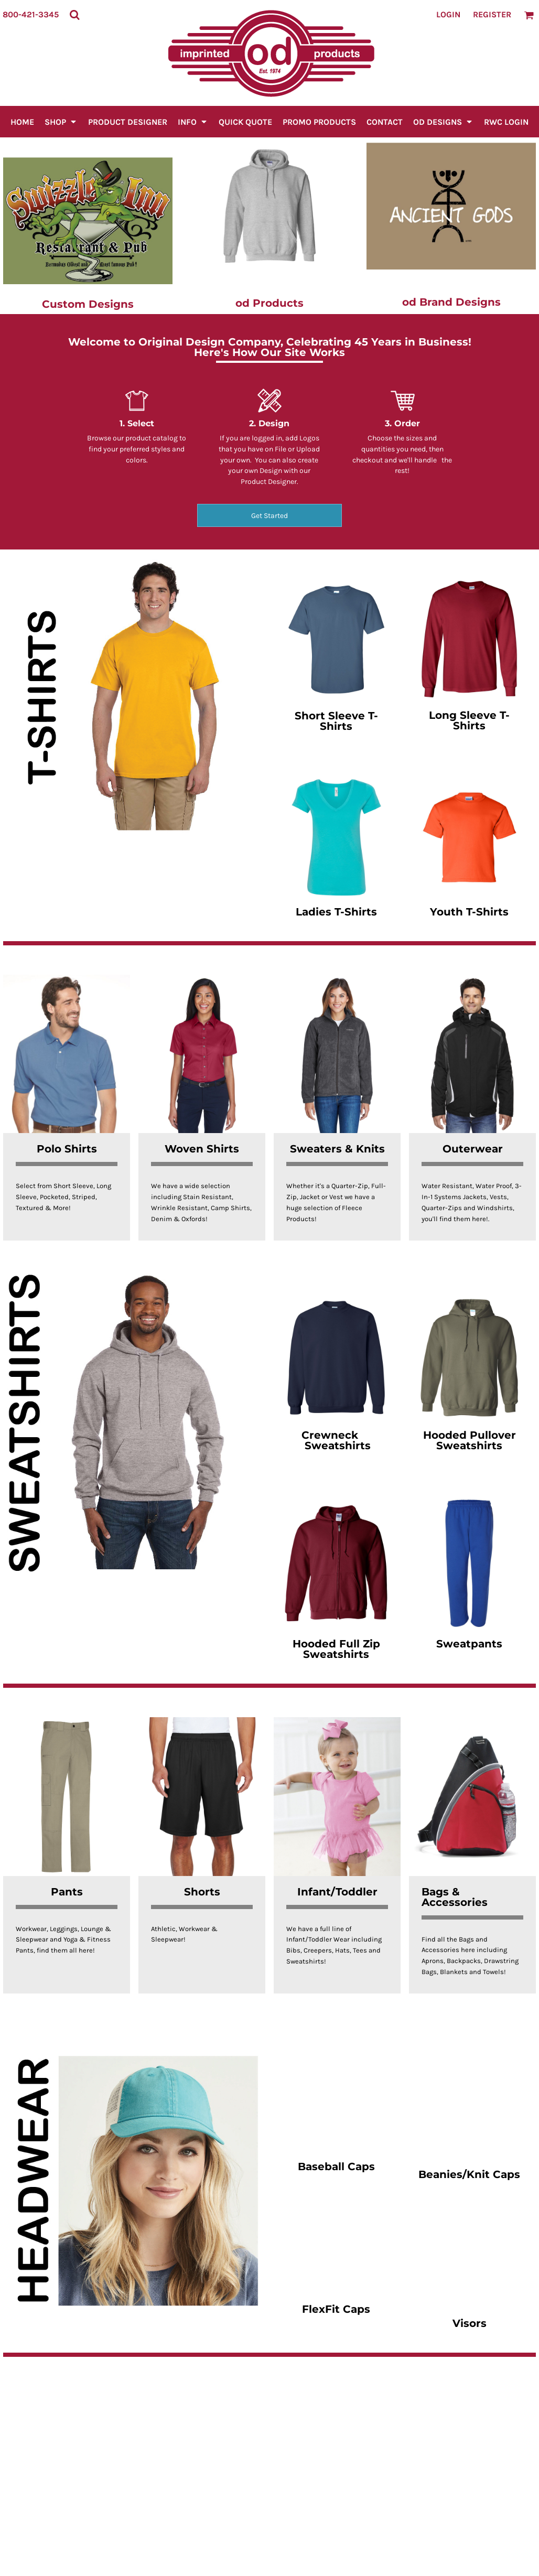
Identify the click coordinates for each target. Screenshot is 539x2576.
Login (448, 14)
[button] (74, 14)
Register (492, 14)
